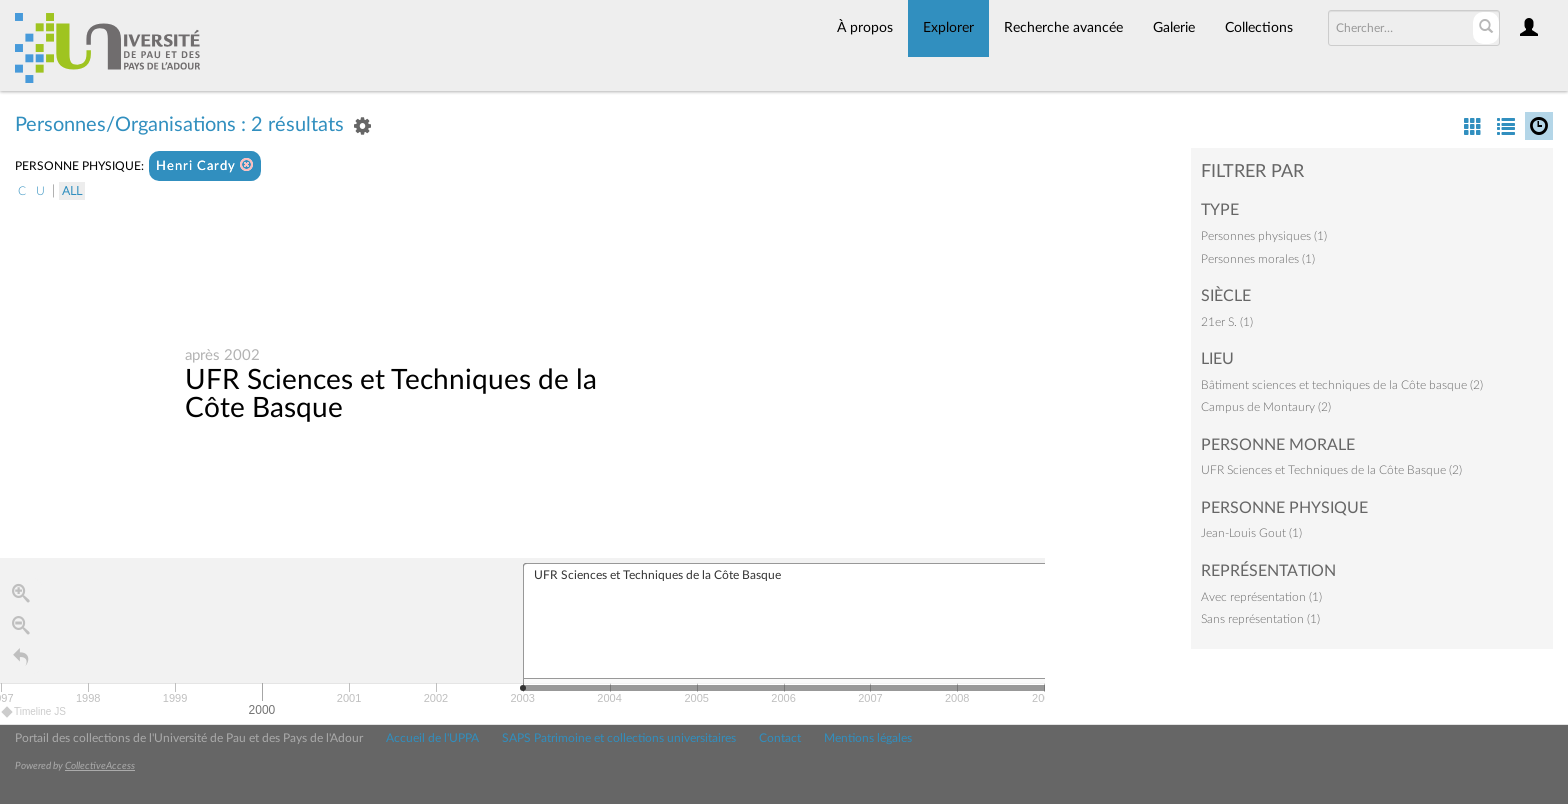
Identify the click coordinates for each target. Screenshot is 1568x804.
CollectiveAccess (100, 766)
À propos (865, 28)
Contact (780, 738)
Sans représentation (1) (1260, 619)
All (72, 191)
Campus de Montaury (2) (1266, 407)
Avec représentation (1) (1261, 597)
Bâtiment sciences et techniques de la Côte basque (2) (1342, 385)
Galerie (1174, 28)
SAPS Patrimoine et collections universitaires (619, 738)
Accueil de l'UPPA (432, 738)
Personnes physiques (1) (1264, 236)
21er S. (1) (1227, 322)
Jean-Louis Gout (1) (1251, 533)
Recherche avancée (1063, 28)
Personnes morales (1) (1258, 259)
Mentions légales (868, 738)
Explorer (948, 28)
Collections (1259, 28)
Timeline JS (34, 712)
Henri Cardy (205, 165)
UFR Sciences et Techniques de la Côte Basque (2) (1331, 470)
